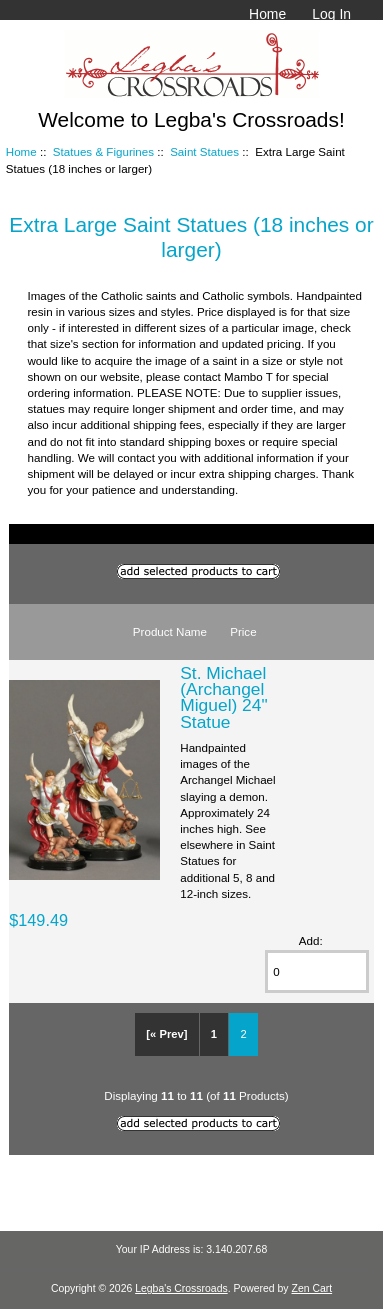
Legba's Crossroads (181, 1288)
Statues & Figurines (103, 151)
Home (267, 14)
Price (243, 631)
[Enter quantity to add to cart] (317, 971)
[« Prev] (166, 1034)
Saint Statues (204, 151)
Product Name (170, 631)
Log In (331, 14)
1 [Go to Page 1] (214, 1034)
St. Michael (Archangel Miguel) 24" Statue (223, 697)
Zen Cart (312, 1288)
